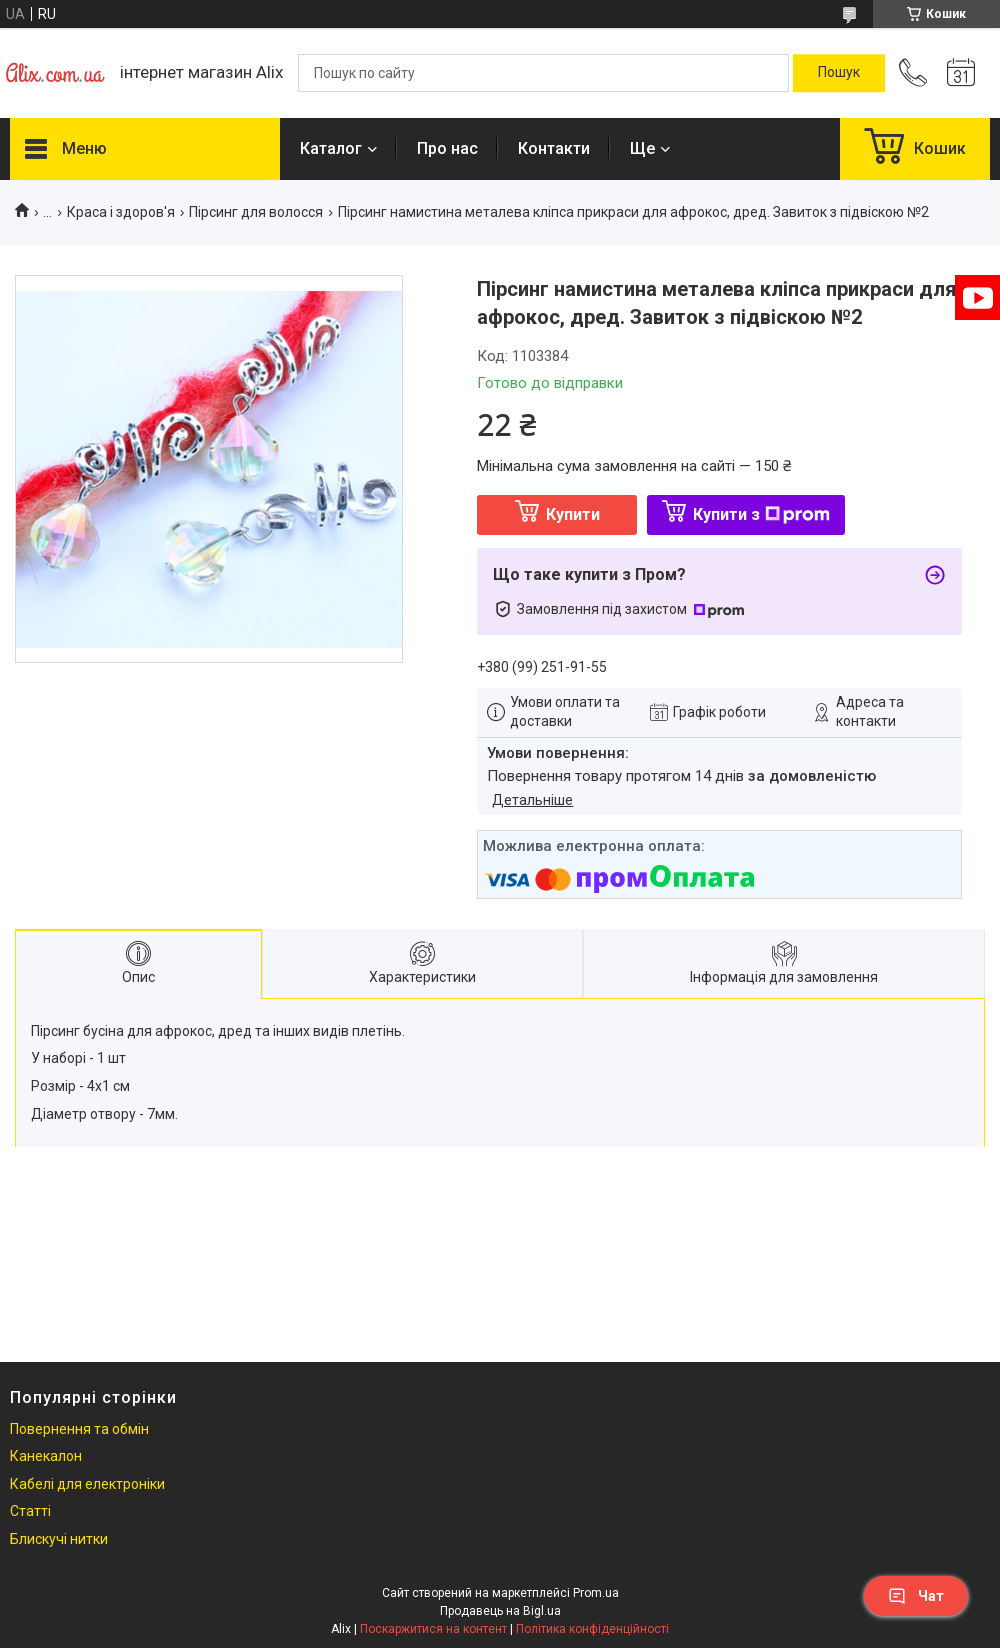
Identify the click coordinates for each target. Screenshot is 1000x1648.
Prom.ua (596, 1593)
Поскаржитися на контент (433, 1629)
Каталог (331, 148)
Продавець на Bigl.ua (500, 1611)
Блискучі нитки (59, 1539)
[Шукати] (839, 73)
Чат (916, 1596)
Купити (573, 514)
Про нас (447, 148)
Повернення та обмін (79, 1429)
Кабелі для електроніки (87, 1484)
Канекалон (46, 1456)
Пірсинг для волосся (256, 212)
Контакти (554, 148)
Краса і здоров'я (121, 212)
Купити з (761, 514)
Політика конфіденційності (592, 1629)
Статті (30, 1511)
